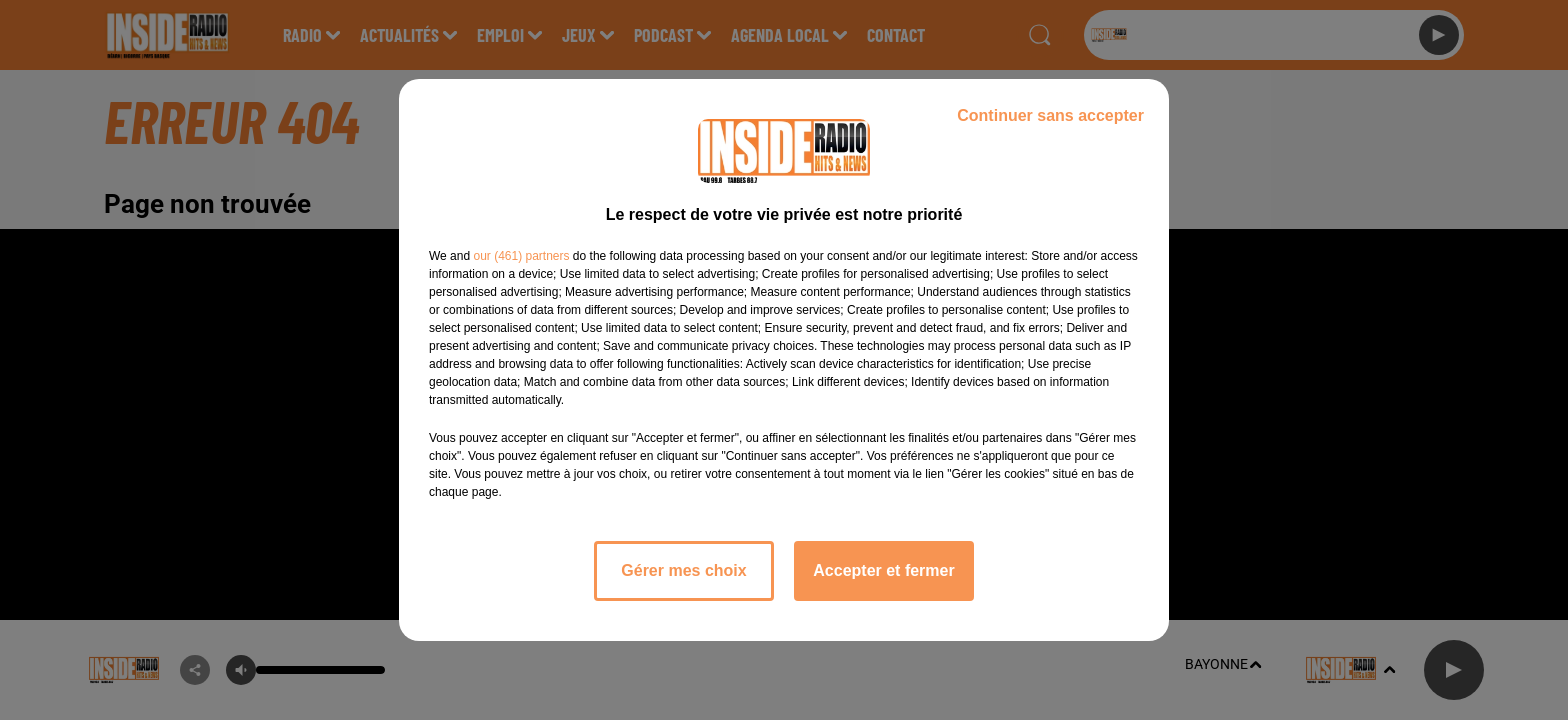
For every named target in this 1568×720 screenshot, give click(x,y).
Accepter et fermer (883, 570)
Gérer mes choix (683, 570)
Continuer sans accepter (1050, 115)
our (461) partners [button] (521, 256)
